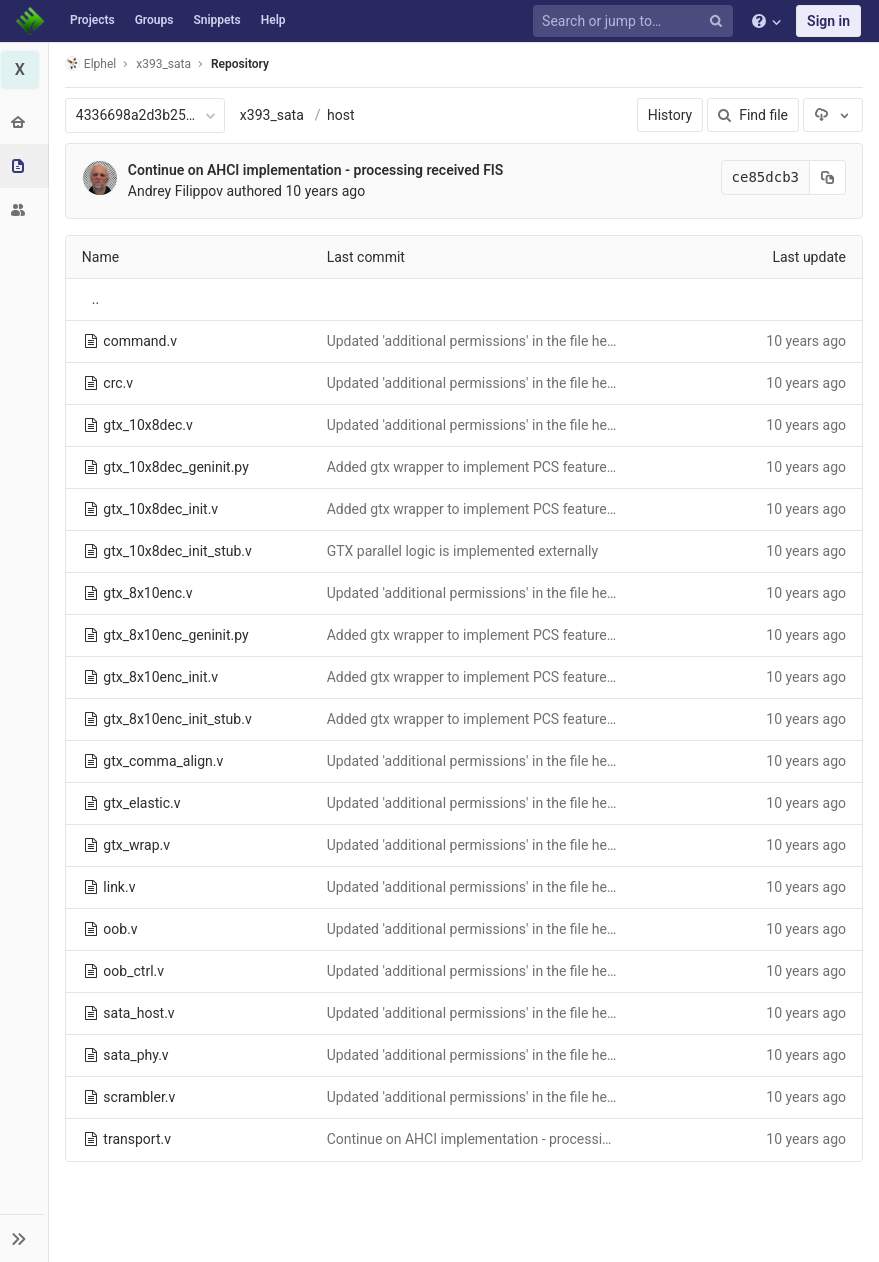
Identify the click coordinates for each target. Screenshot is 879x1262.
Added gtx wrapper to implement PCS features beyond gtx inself (525, 467)
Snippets (216, 20)
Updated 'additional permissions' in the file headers (484, 341)
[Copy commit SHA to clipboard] (828, 177)
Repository (241, 64)
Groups (154, 20)
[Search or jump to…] (636, 21)
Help (273, 20)
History (670, 115)
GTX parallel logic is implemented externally (462, 551)
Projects (92, 20)
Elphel (91, 63)
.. (96, 299)
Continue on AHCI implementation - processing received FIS (317, 170)
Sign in (828, 21)
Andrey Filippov (176, 191)
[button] (24, 1238)
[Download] (833, 115)
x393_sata (273, 115)
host (342, 115)
